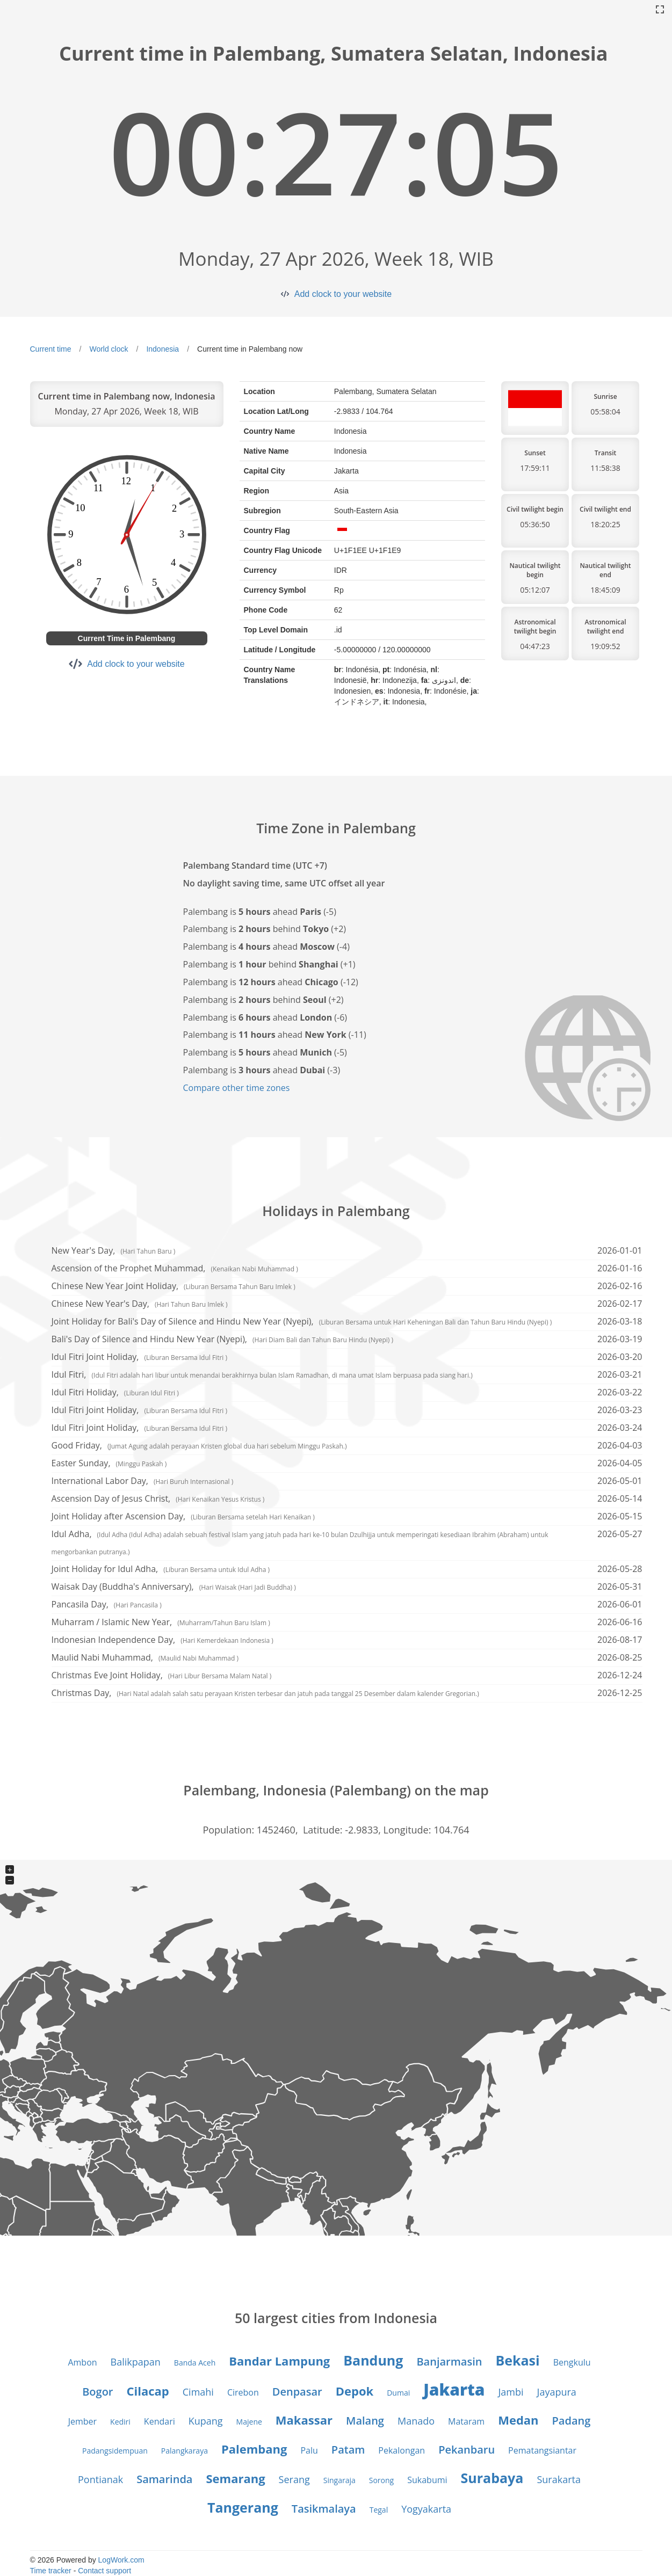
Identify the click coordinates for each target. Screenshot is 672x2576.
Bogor (97, 2391)
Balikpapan (136, 2361)
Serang (294, 2479)
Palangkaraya (184, 2451)
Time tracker (50, 2570)
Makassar (304, 2420)
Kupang (206, 2420)
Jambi (511, 2391)
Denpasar (297, 2391)
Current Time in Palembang (127, 638)
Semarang (235, 2478)
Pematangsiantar (542, 2450)
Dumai (398, 2393)
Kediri (120, 2422)
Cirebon (243, 2392)
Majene (249, 2422)
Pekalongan (401, 2450)
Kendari (159, 2421)
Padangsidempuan (115, 2451)
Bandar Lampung (279, 2361)
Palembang (254, 2449)
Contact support (104, 2570)
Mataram (466, 2421)
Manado (416, 2420)
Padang (571, 2420)
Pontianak (100, 2479)
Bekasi (517, 2360)
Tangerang (242, 2507)
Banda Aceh (194, 2362)
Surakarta (559, 2479)
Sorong (381, 2480)
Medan (518, 2420)
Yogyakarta (426, 2508)
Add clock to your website (343, 294)
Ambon (82, 2362)
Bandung (373, 2360)
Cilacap (148, 2391)
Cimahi (198, 2391)
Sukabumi (427, 2480)
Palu (308, 2450)
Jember (82, 2421)
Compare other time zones (236, 1088)
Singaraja (339, 2480)
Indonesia (162, 349)
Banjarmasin (449, 2361)
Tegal (379, 2510)
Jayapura (556, 2391)
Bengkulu (572, 2362)
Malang (365, 2420)
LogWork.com (121, 2560)
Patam (348, 2449)
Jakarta (454, 2389)
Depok (354, 2391)
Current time (50, 349)
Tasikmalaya (324, 2508)
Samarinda (164, 2479)
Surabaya (492, 2478)
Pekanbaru (466, 2449)
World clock (108, 349)
